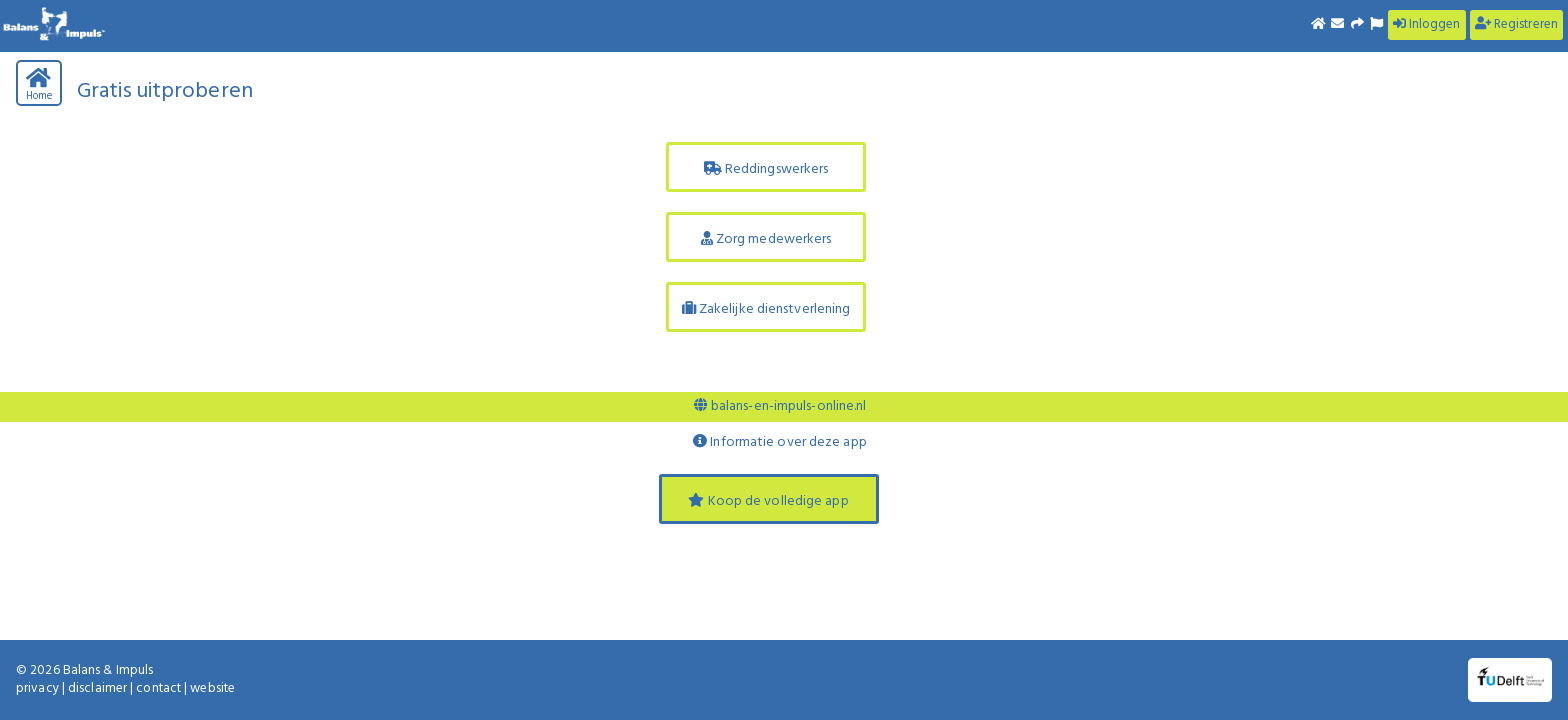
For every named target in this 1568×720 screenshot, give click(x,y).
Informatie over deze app (780, 442)
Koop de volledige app (768, 501)
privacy (37, 688)
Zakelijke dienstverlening (766, 309)
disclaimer (97, 688)
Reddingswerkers (766, 169)
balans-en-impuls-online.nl (780, 406)
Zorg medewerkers (766, 239)
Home (39, 86)
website (212, 688)
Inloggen (1427, 24)
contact (158, 688)
